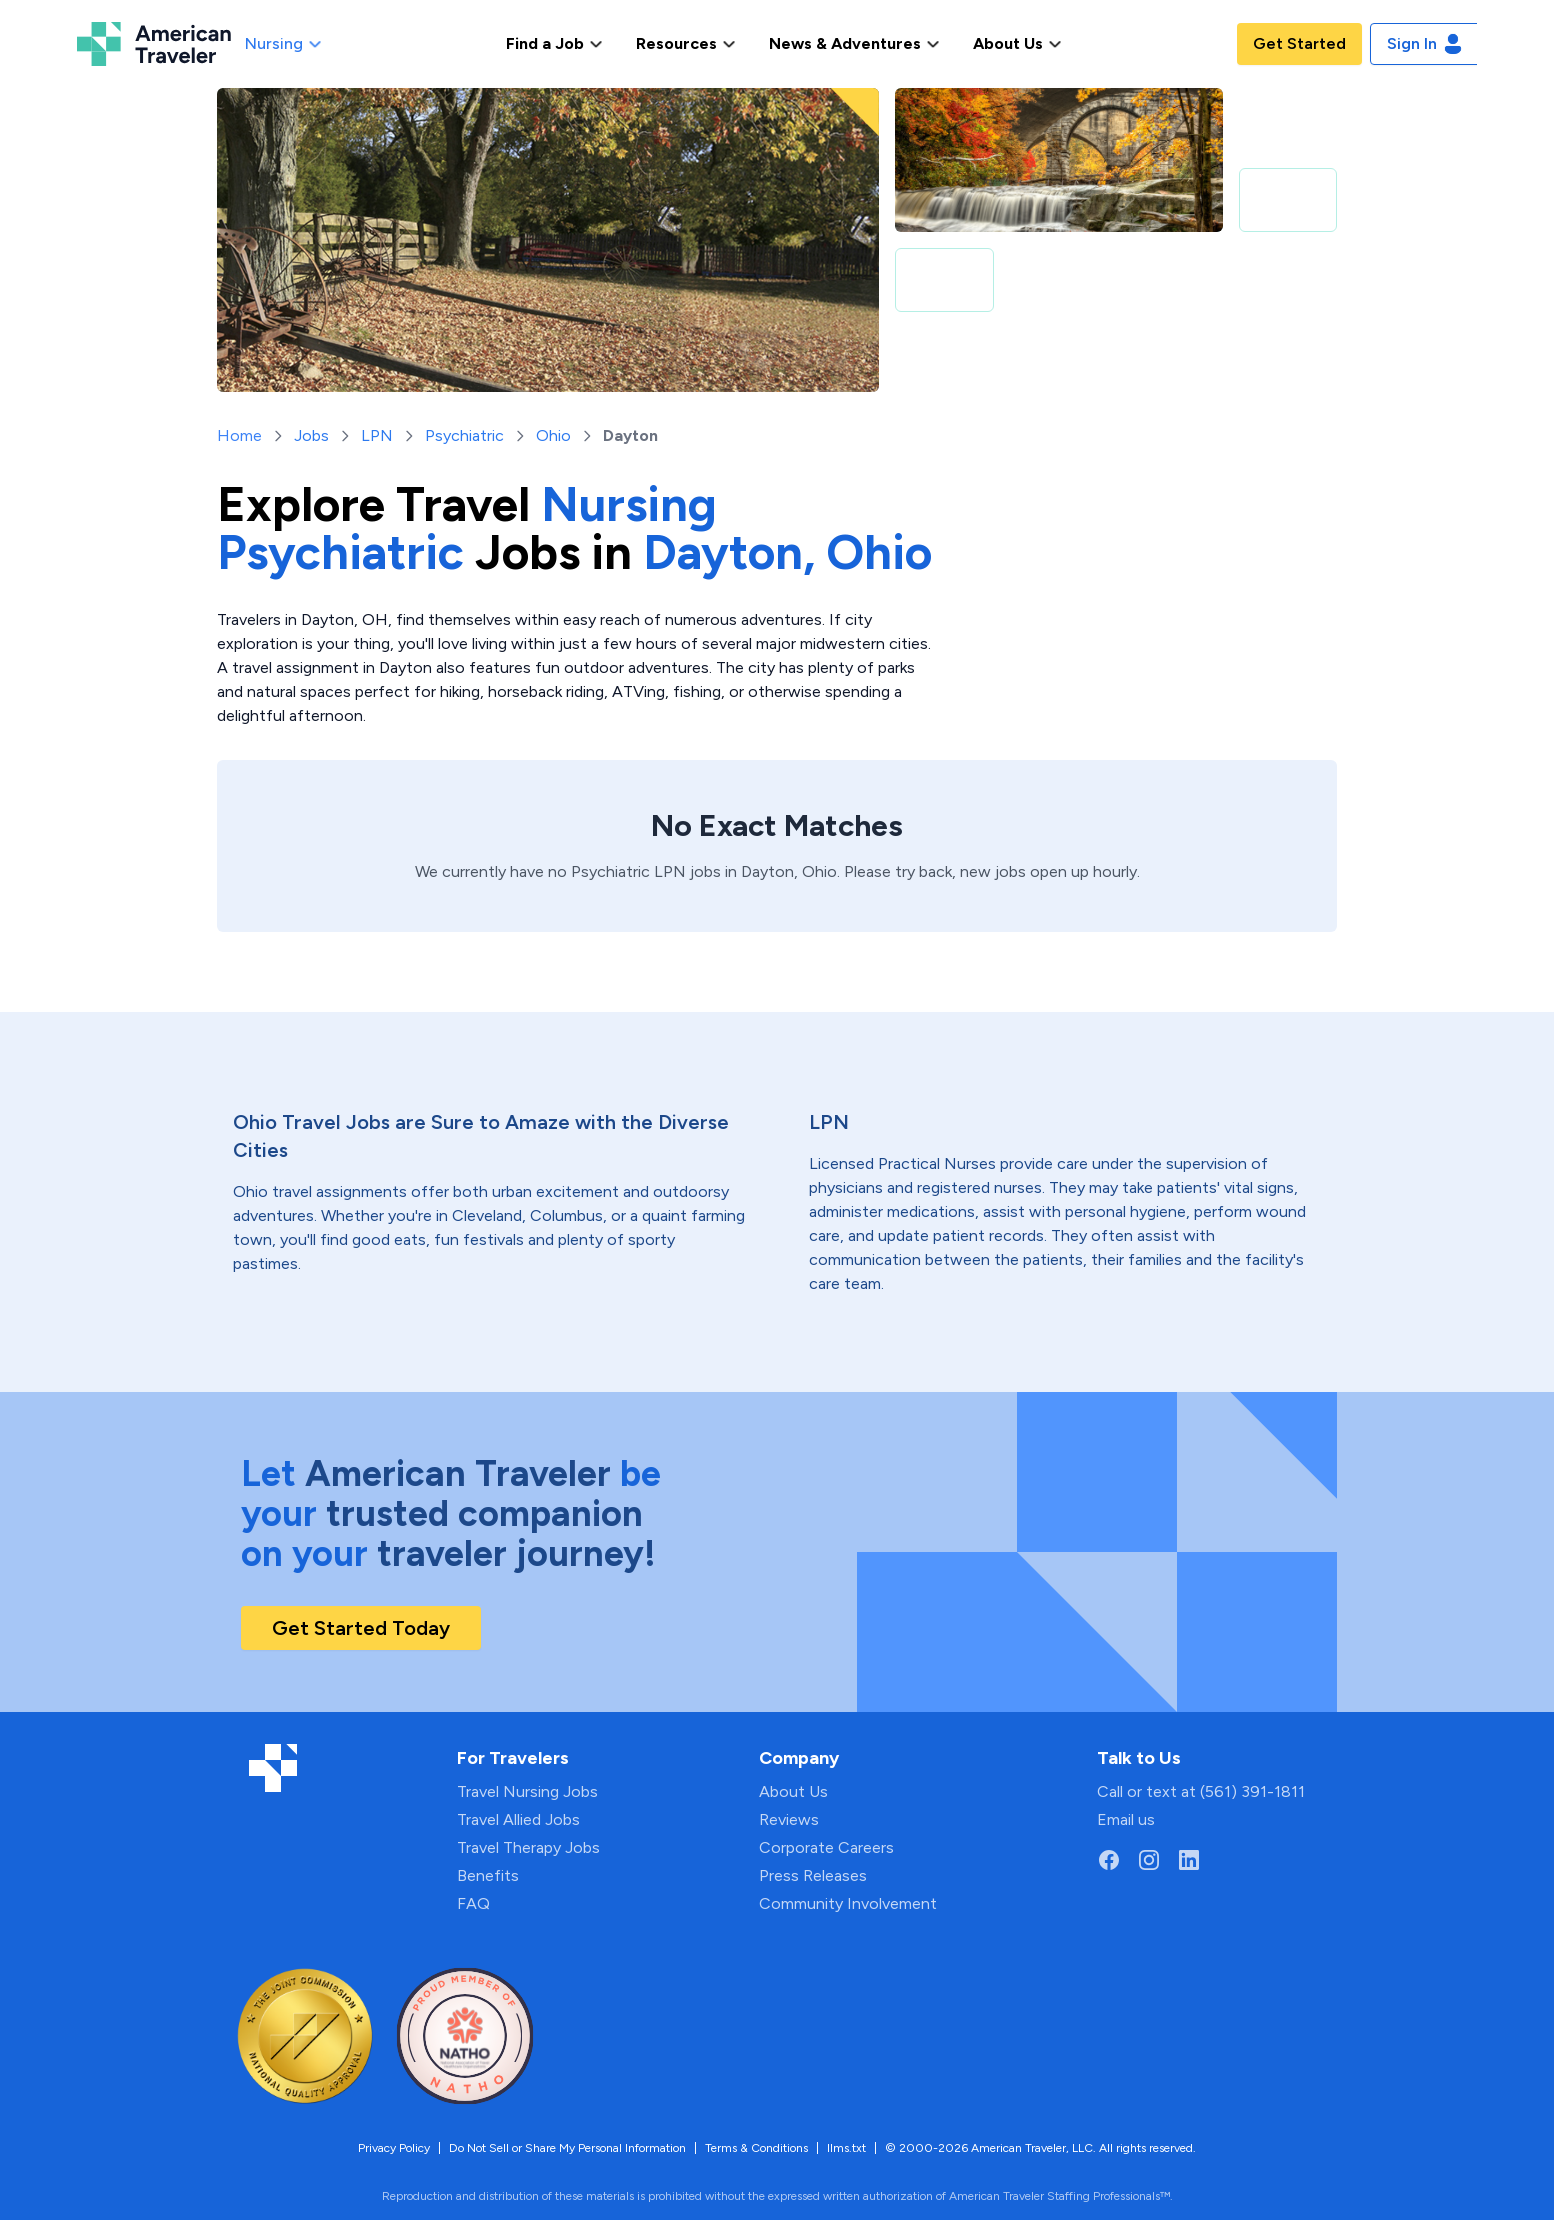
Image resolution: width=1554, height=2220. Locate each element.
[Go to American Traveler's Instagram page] (1149, 1860)
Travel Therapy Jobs (528, 1847)
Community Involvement (848, 1903)
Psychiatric (464, 435)
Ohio (553, 435)
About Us (793, 1791)
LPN (377, 435)
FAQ (473, 1903)
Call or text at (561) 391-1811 (1201, 1791)
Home (239, 435)
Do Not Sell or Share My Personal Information (567, 2148)
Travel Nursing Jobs (527, 1791)
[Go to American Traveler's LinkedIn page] (1189, 1860)
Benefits (488, 1875)
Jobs (311, 435)
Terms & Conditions (756, 2148)
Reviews (789, 1819)
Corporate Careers (826, 1847)
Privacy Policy (394, 2148)
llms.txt (846, 2148)
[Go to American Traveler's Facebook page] (1109, 1860)
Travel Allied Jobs (518, 1819)
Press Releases (813, 1875)
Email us (1126, 1819)
